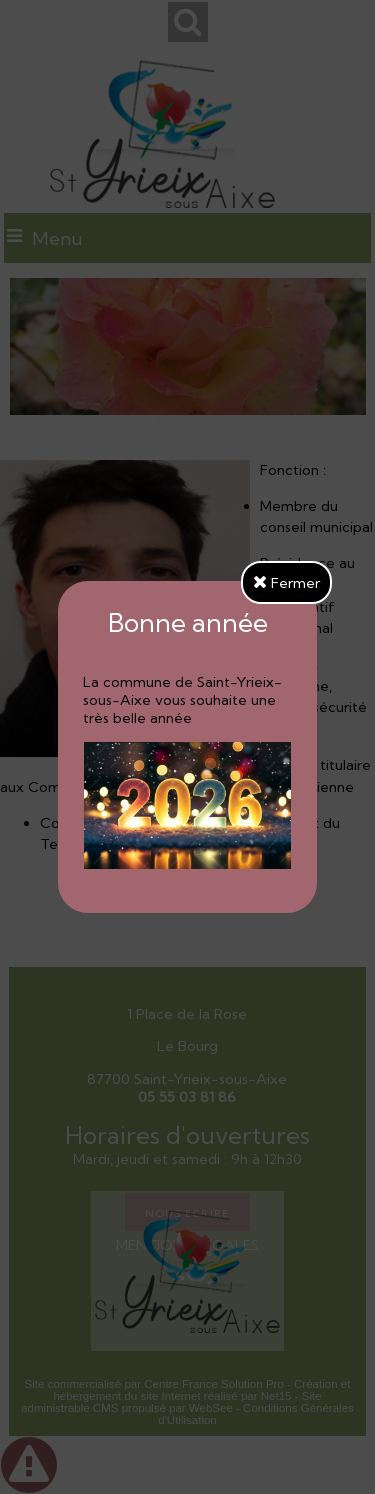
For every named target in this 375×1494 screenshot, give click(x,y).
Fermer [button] (286, 582)
